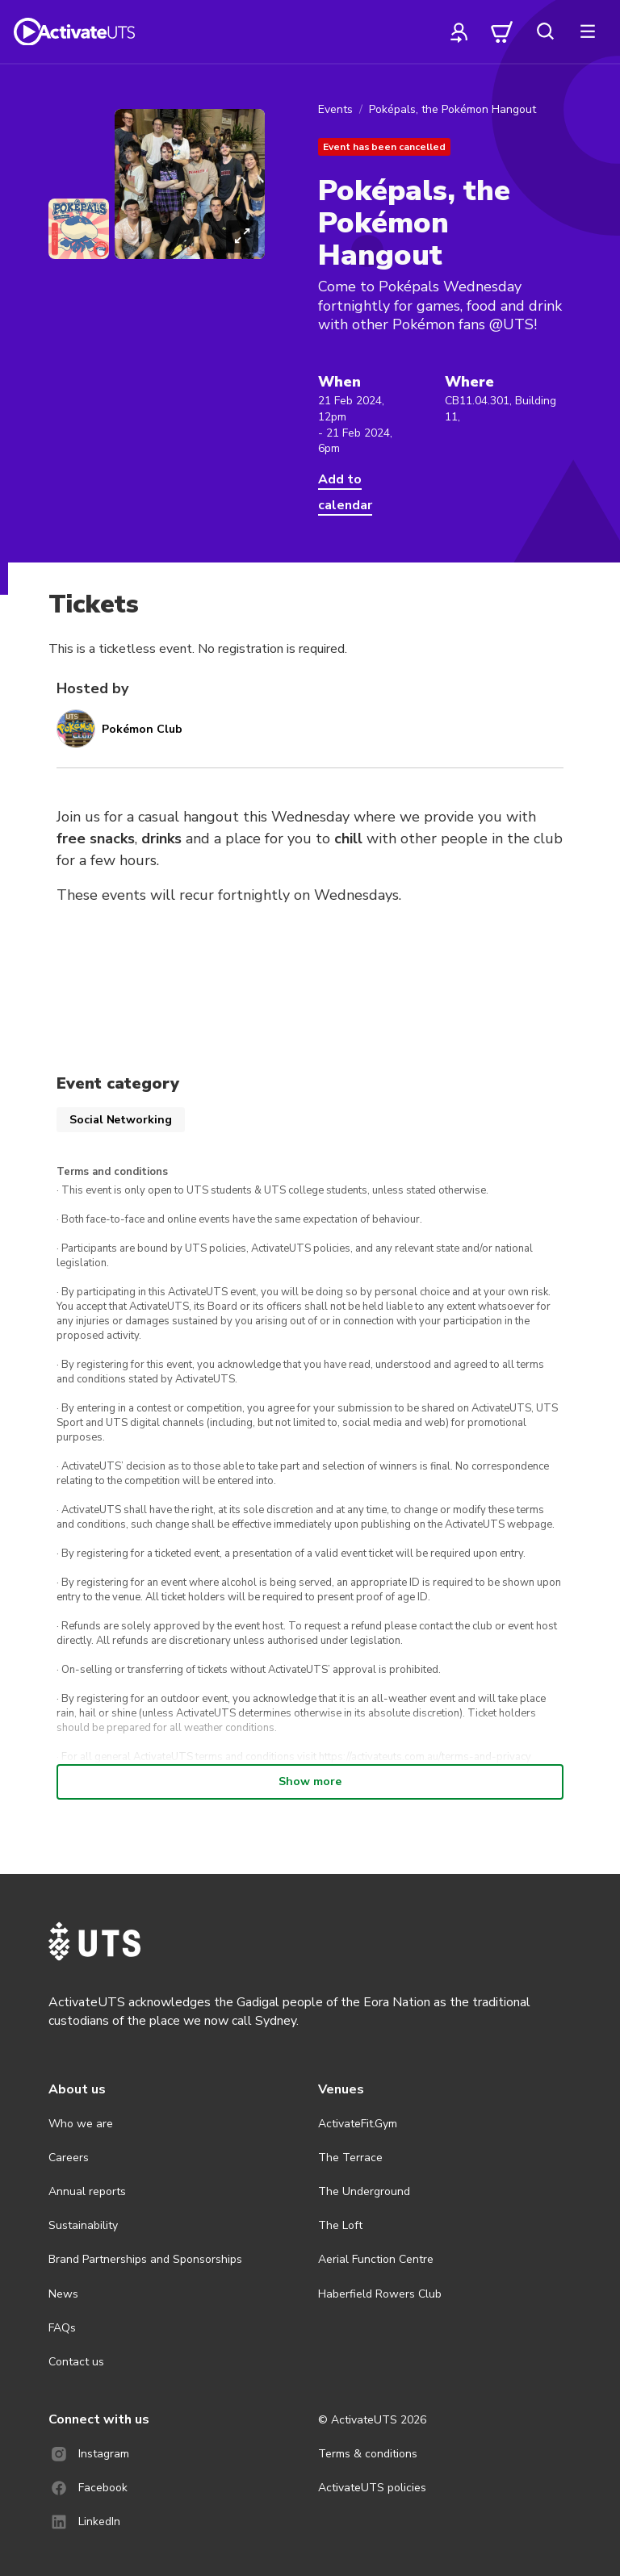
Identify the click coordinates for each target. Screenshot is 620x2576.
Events (335, 109)
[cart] (502, 31)
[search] (544, 31)
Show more (310, 1781)
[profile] (459, 31)
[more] (587, 31)
